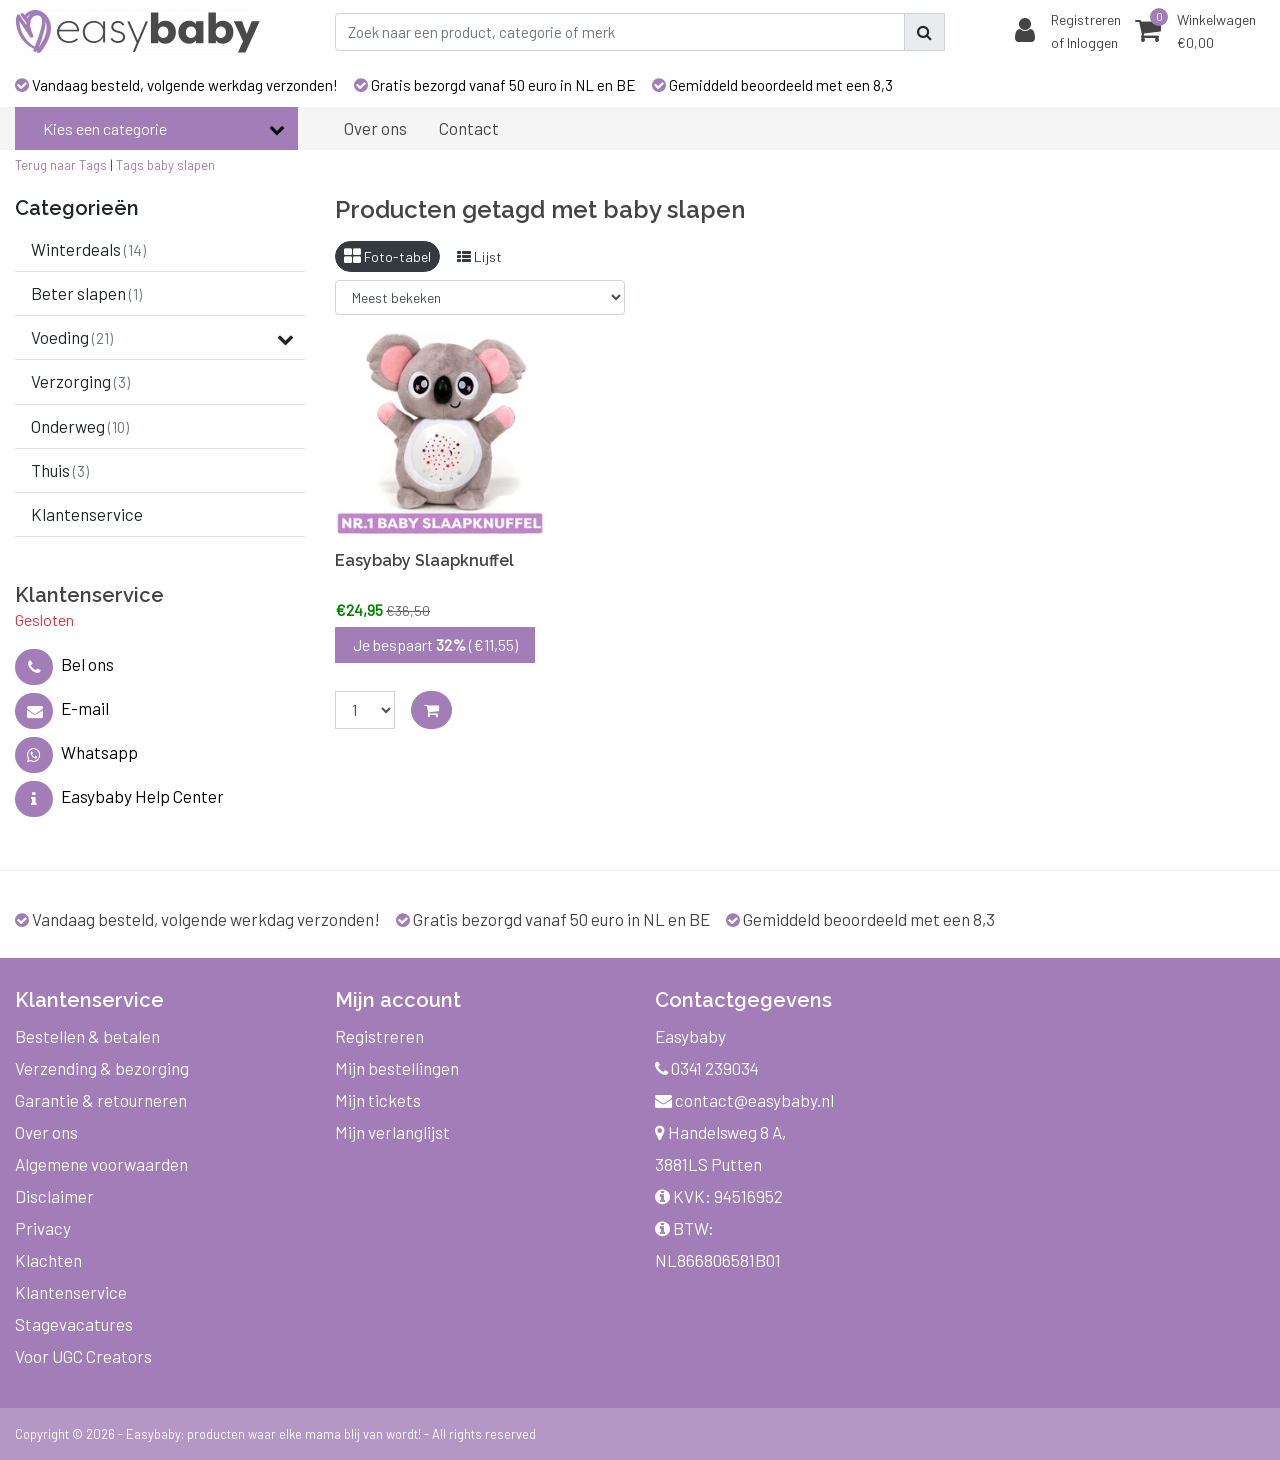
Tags (130, 165)
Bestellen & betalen (87, 1036)
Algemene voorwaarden (101, 1164)
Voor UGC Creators (83, 1356)
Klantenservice (71, 1292)
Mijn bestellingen (397, 1068)
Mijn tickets (378, 1100)
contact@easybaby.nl (744, 1100)
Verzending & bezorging (102, 1068)
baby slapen (181, 165)
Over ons (46, 1132)
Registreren (379, 1036)
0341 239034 (707, 1068)
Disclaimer (54, 1196)
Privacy (43, 1228)
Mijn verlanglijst (392, 1132)
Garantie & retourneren (101, 1100)
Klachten (48, 1260)
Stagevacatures (74, 1324)
